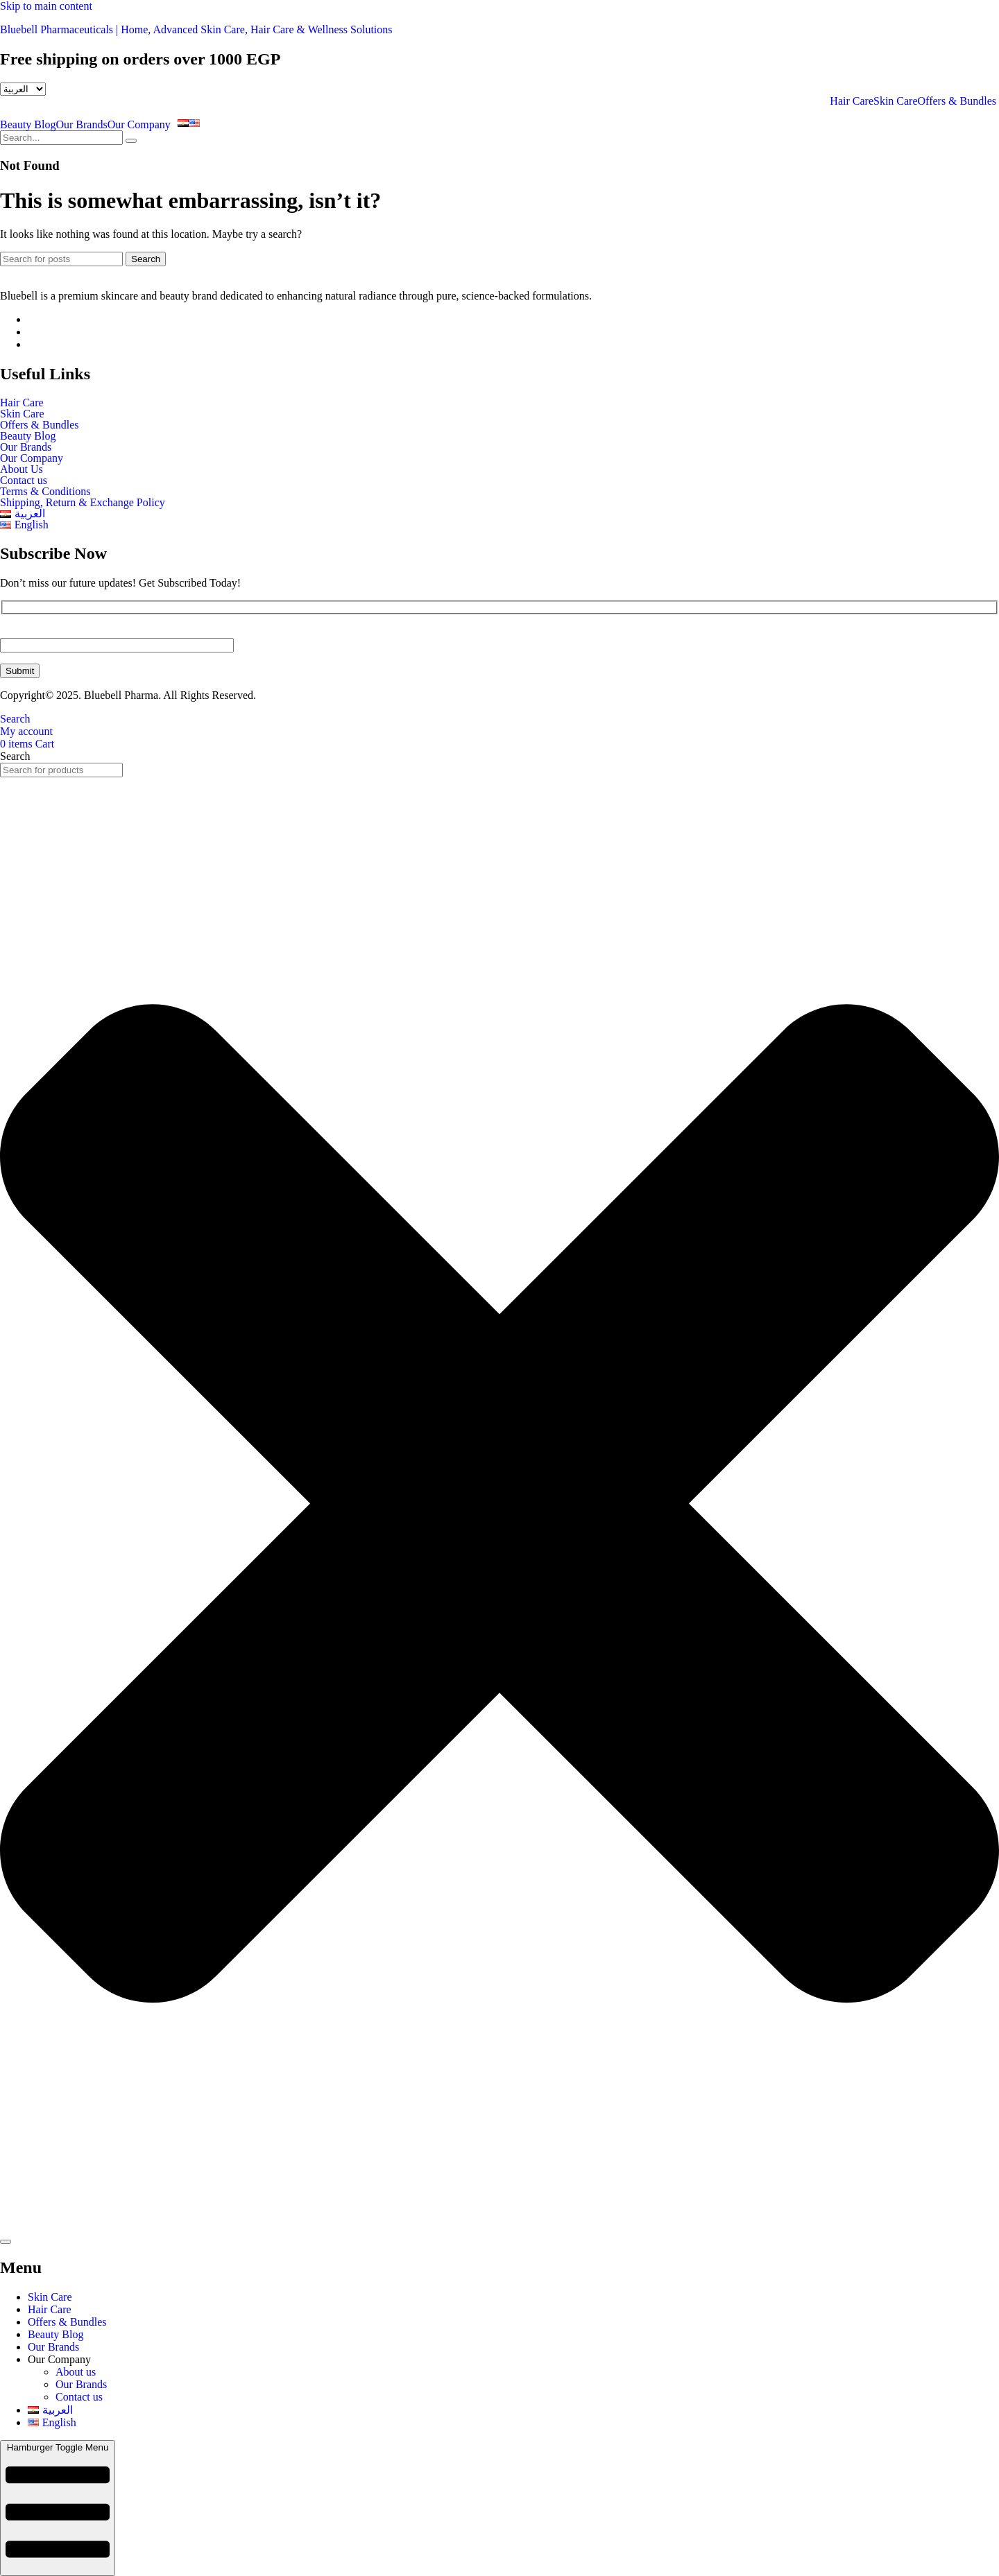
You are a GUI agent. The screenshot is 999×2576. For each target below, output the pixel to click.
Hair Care (851, 101)
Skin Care (895, 101)
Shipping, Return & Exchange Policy (82, 502)
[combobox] (61, 770)
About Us (21, 469)
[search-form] (61, 137)
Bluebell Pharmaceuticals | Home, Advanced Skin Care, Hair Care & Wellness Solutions (196, 29)
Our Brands (81, 124)
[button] (143, 124)
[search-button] (131, 141)
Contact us (23, 480)
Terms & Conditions (45, 491)
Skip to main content (46, 6)
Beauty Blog (28, 124)
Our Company (139, 124)
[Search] (61, 259)
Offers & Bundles (958, 101)
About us (76, 2372)
